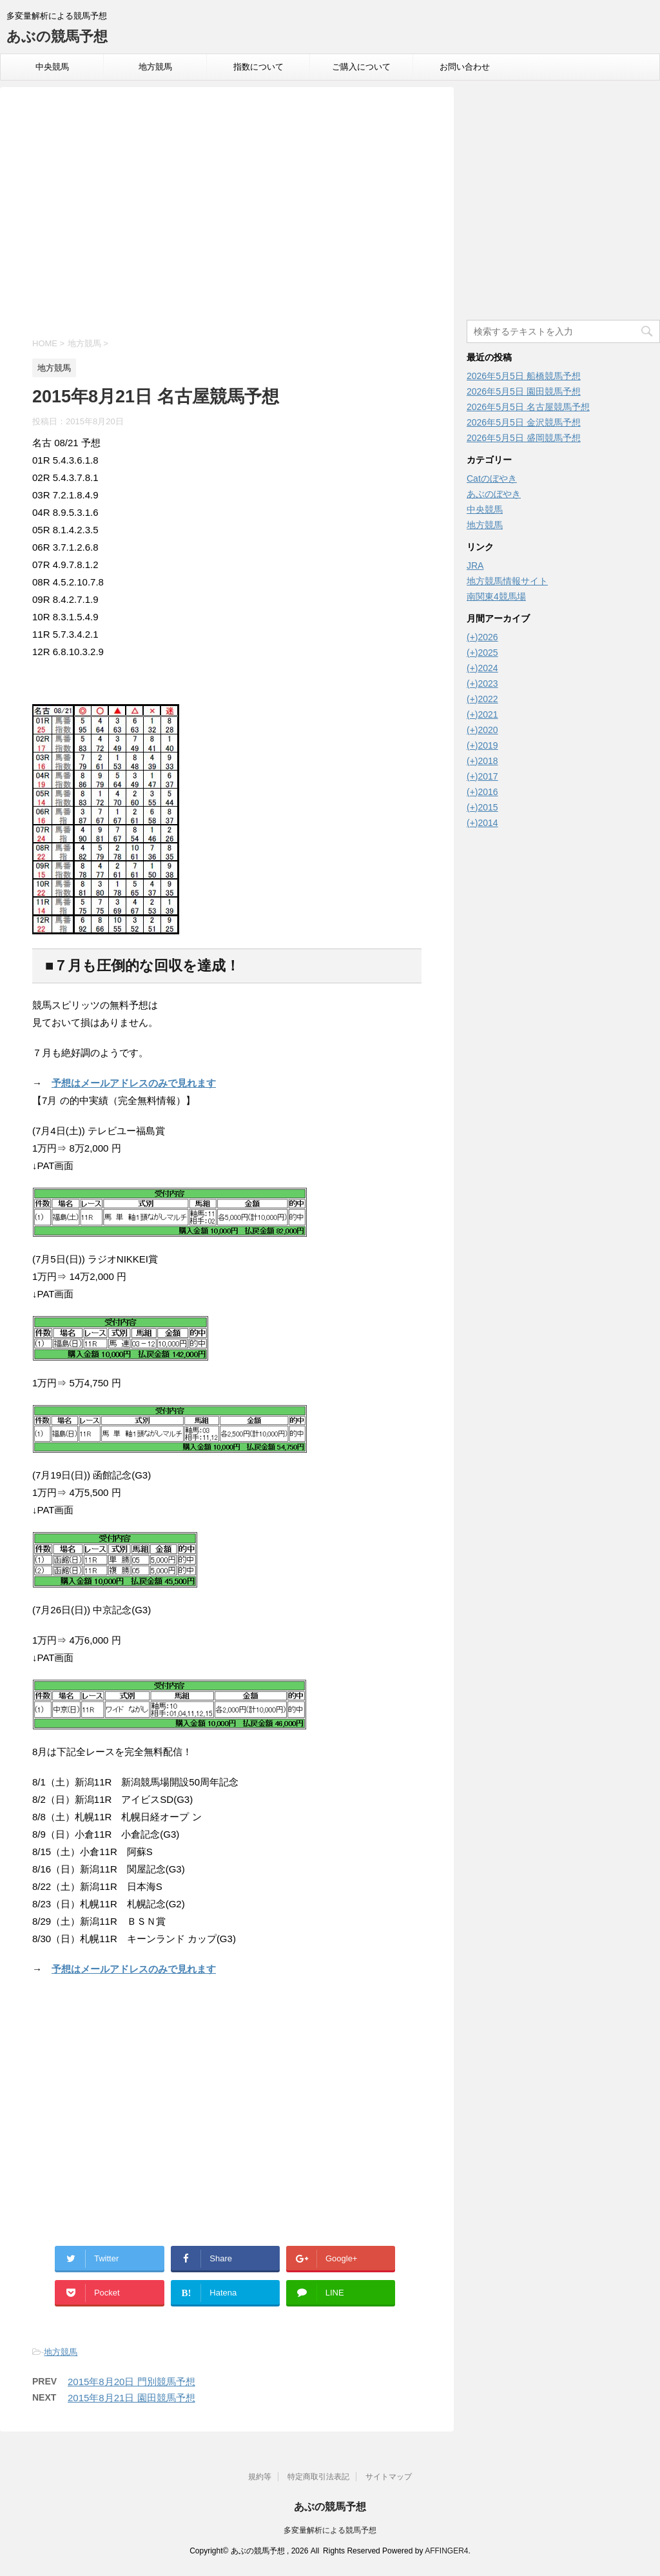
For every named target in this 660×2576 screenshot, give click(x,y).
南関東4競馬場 (496, 596)
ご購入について (361, 67)
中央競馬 (52, 67)
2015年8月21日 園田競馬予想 (131, 2397)
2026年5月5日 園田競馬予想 (524, 391)
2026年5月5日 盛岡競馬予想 (524, 438)
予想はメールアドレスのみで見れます (134, 1082)
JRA (475, 565)
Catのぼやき (492, 478)
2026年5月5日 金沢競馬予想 (524, 422)
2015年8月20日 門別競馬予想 (131, 2381)
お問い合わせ (465, 67)
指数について (258, 67)
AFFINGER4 (446, 2550)
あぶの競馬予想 (57, 36)
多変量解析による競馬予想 (330, 2530)
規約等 (259, 2476)
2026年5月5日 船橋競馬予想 (524, 376)
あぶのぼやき (494, 494)
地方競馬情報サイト (507, 581)
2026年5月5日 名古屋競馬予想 (528, 407)
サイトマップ (388, 2476)
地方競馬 (155, 67)
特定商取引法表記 (318, 2476)
